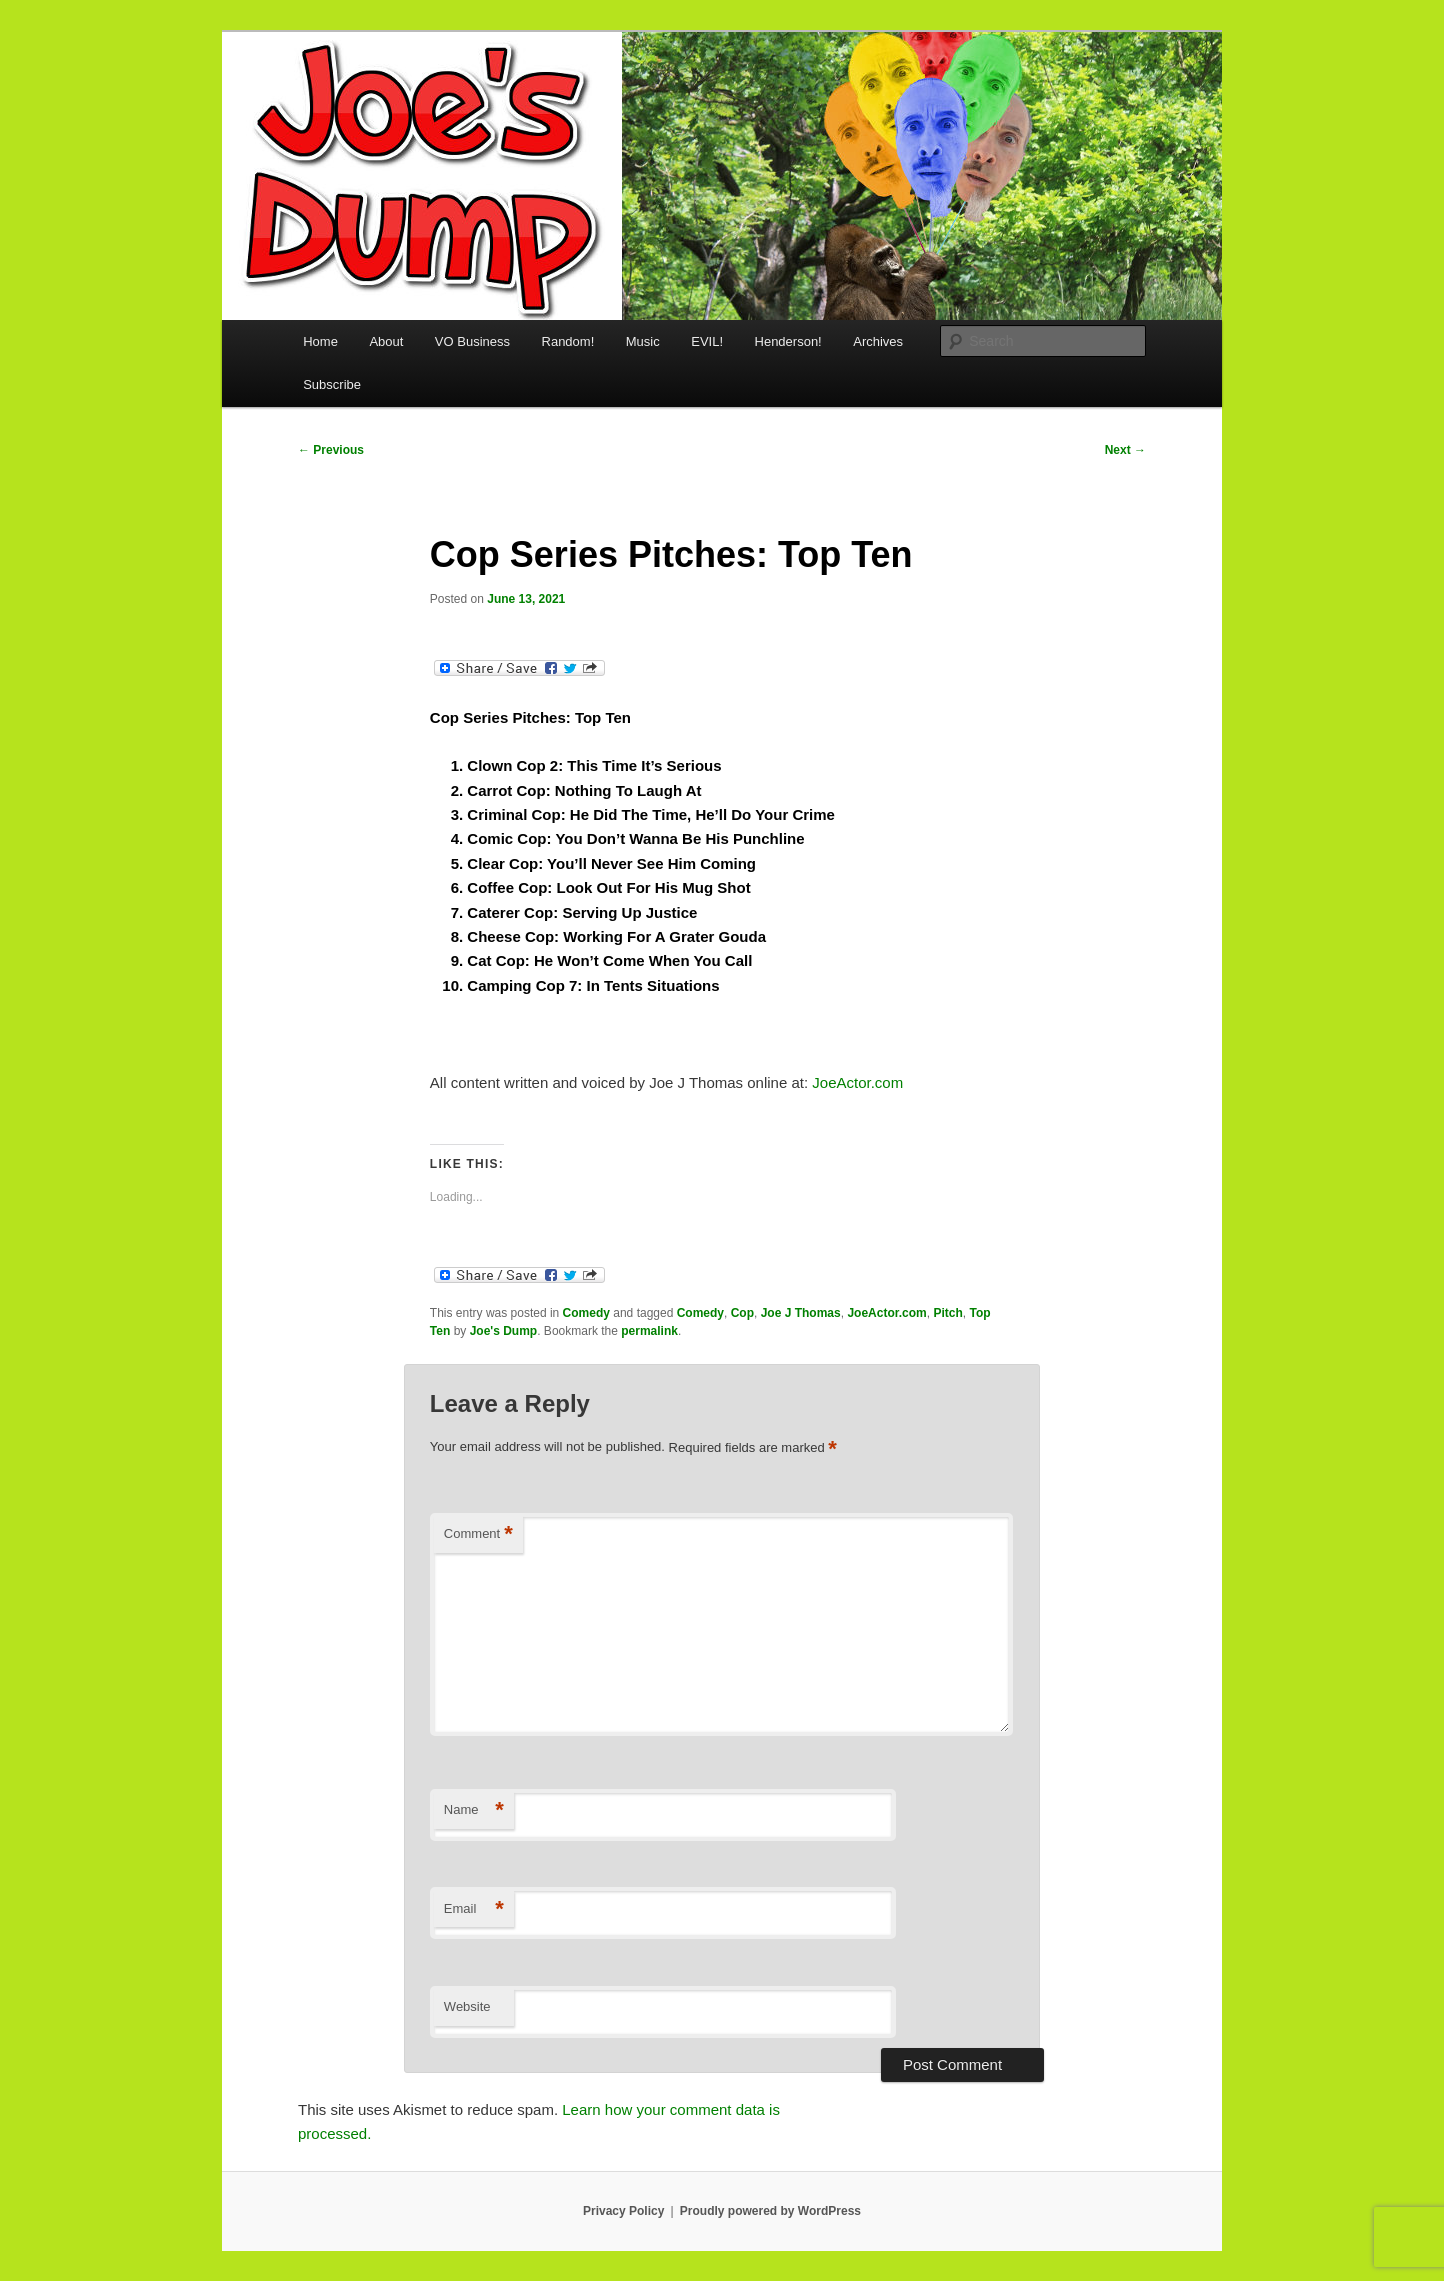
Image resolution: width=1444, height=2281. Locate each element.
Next (1125, 450)
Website (467, 2006)
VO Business (472, 341)
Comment (478, 1534)
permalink (649, 1331)
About (386, 341)
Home (320, 341)
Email (474, 1909)
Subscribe (332, 384)
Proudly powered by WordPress (770, 2211)
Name (474, 1810)
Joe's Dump (504, 1331)
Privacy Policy (623, 2211)
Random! (568, 341)
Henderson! (788, 341)
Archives (878, 341)
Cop (742, 1313)
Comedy (586, 1313)
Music (643, 341)
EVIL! (707, 341)
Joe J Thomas (801, 1313)
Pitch (947, 1313)
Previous (331, 450)
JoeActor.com (857, 1082)
